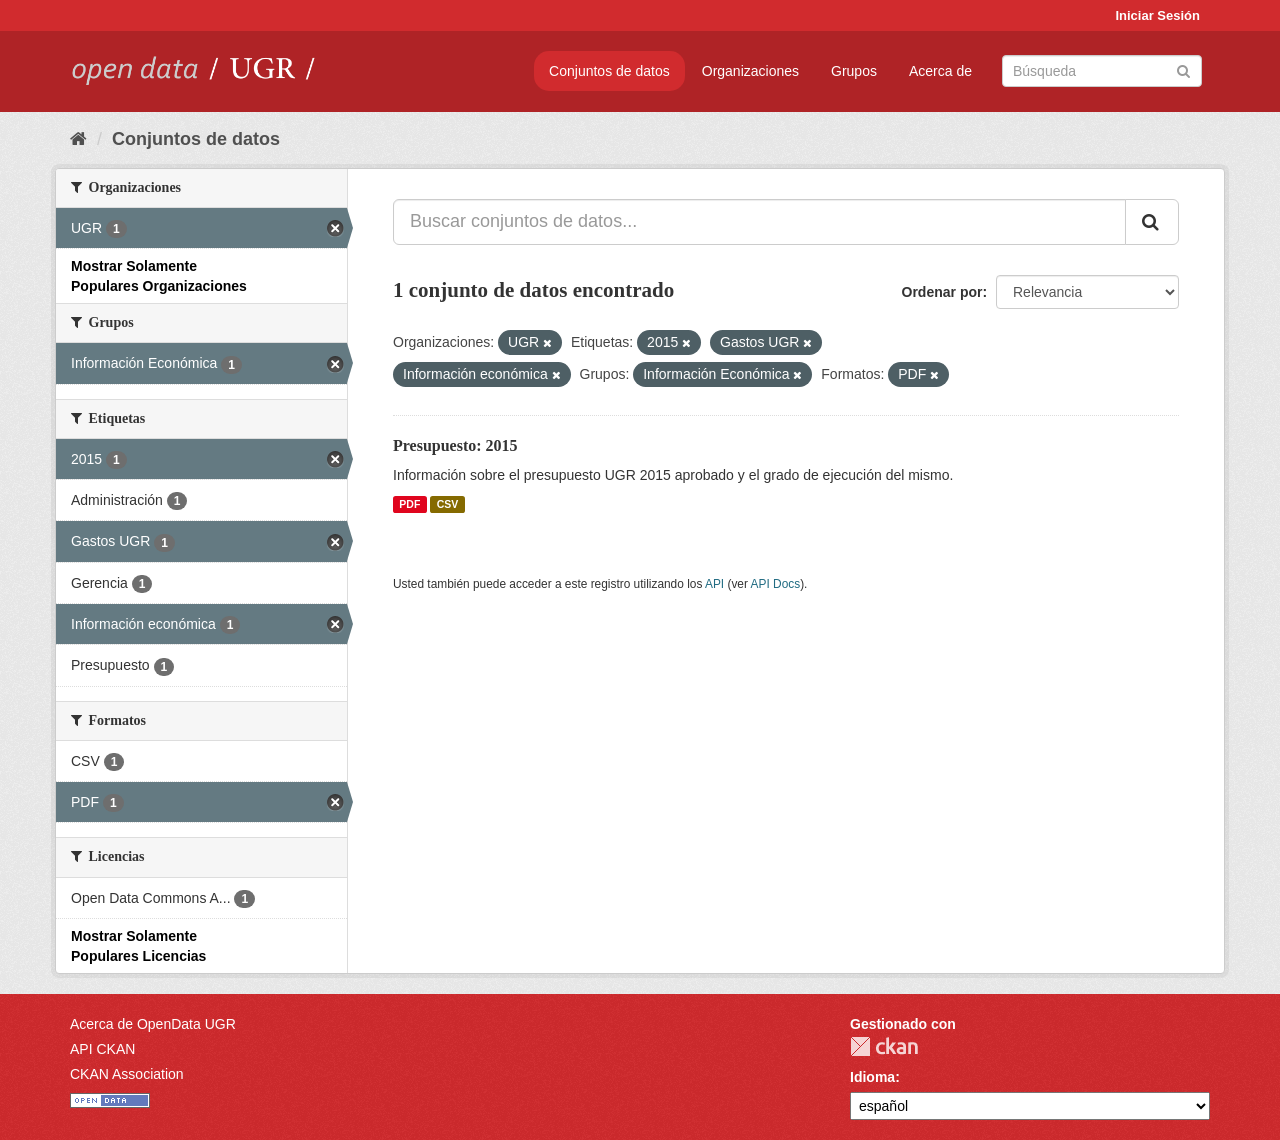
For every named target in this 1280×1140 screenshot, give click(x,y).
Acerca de (940, 71)
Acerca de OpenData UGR (153, 1024)
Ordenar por (942, 292)
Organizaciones (750, 71)
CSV (448, 504)
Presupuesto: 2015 (455, 445)
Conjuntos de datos (609, 71)
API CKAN (102, 1049)
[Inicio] (78, 139)
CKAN (884, 1046)
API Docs (776, 584)
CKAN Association (127, 1074)
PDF (409, 504)
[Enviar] (1183, 69)
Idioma (872, 1077)
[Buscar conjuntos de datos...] (759, 222)
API (714, 584)
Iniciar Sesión (1157, 15)
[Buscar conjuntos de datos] (1102, 71)
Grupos (854, 71)
